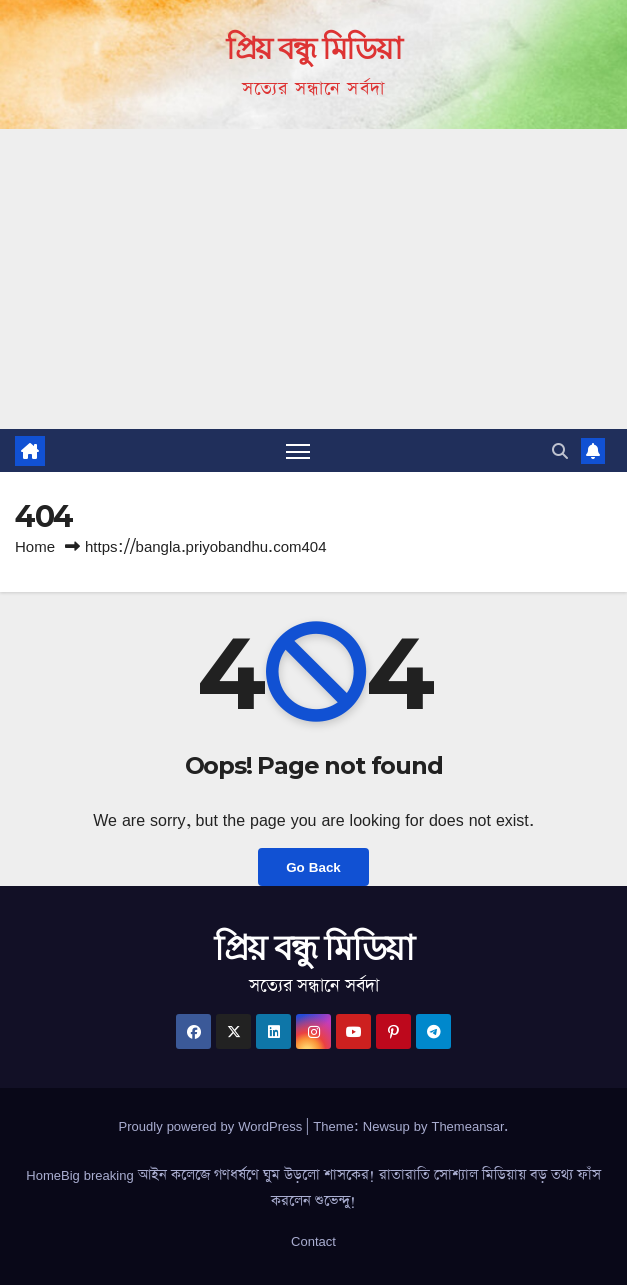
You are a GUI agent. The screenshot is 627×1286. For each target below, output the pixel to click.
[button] (560, 451)
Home (35, 546)
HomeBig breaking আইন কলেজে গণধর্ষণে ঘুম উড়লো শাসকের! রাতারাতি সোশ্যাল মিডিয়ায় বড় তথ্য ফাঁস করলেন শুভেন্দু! (313, 1188)
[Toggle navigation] (298, 450)
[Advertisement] (313, 279)
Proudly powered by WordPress (213, 1126)
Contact (313, 1241)
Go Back (313, 867)
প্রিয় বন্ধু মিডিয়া (313, 48)
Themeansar (467, 1126)
